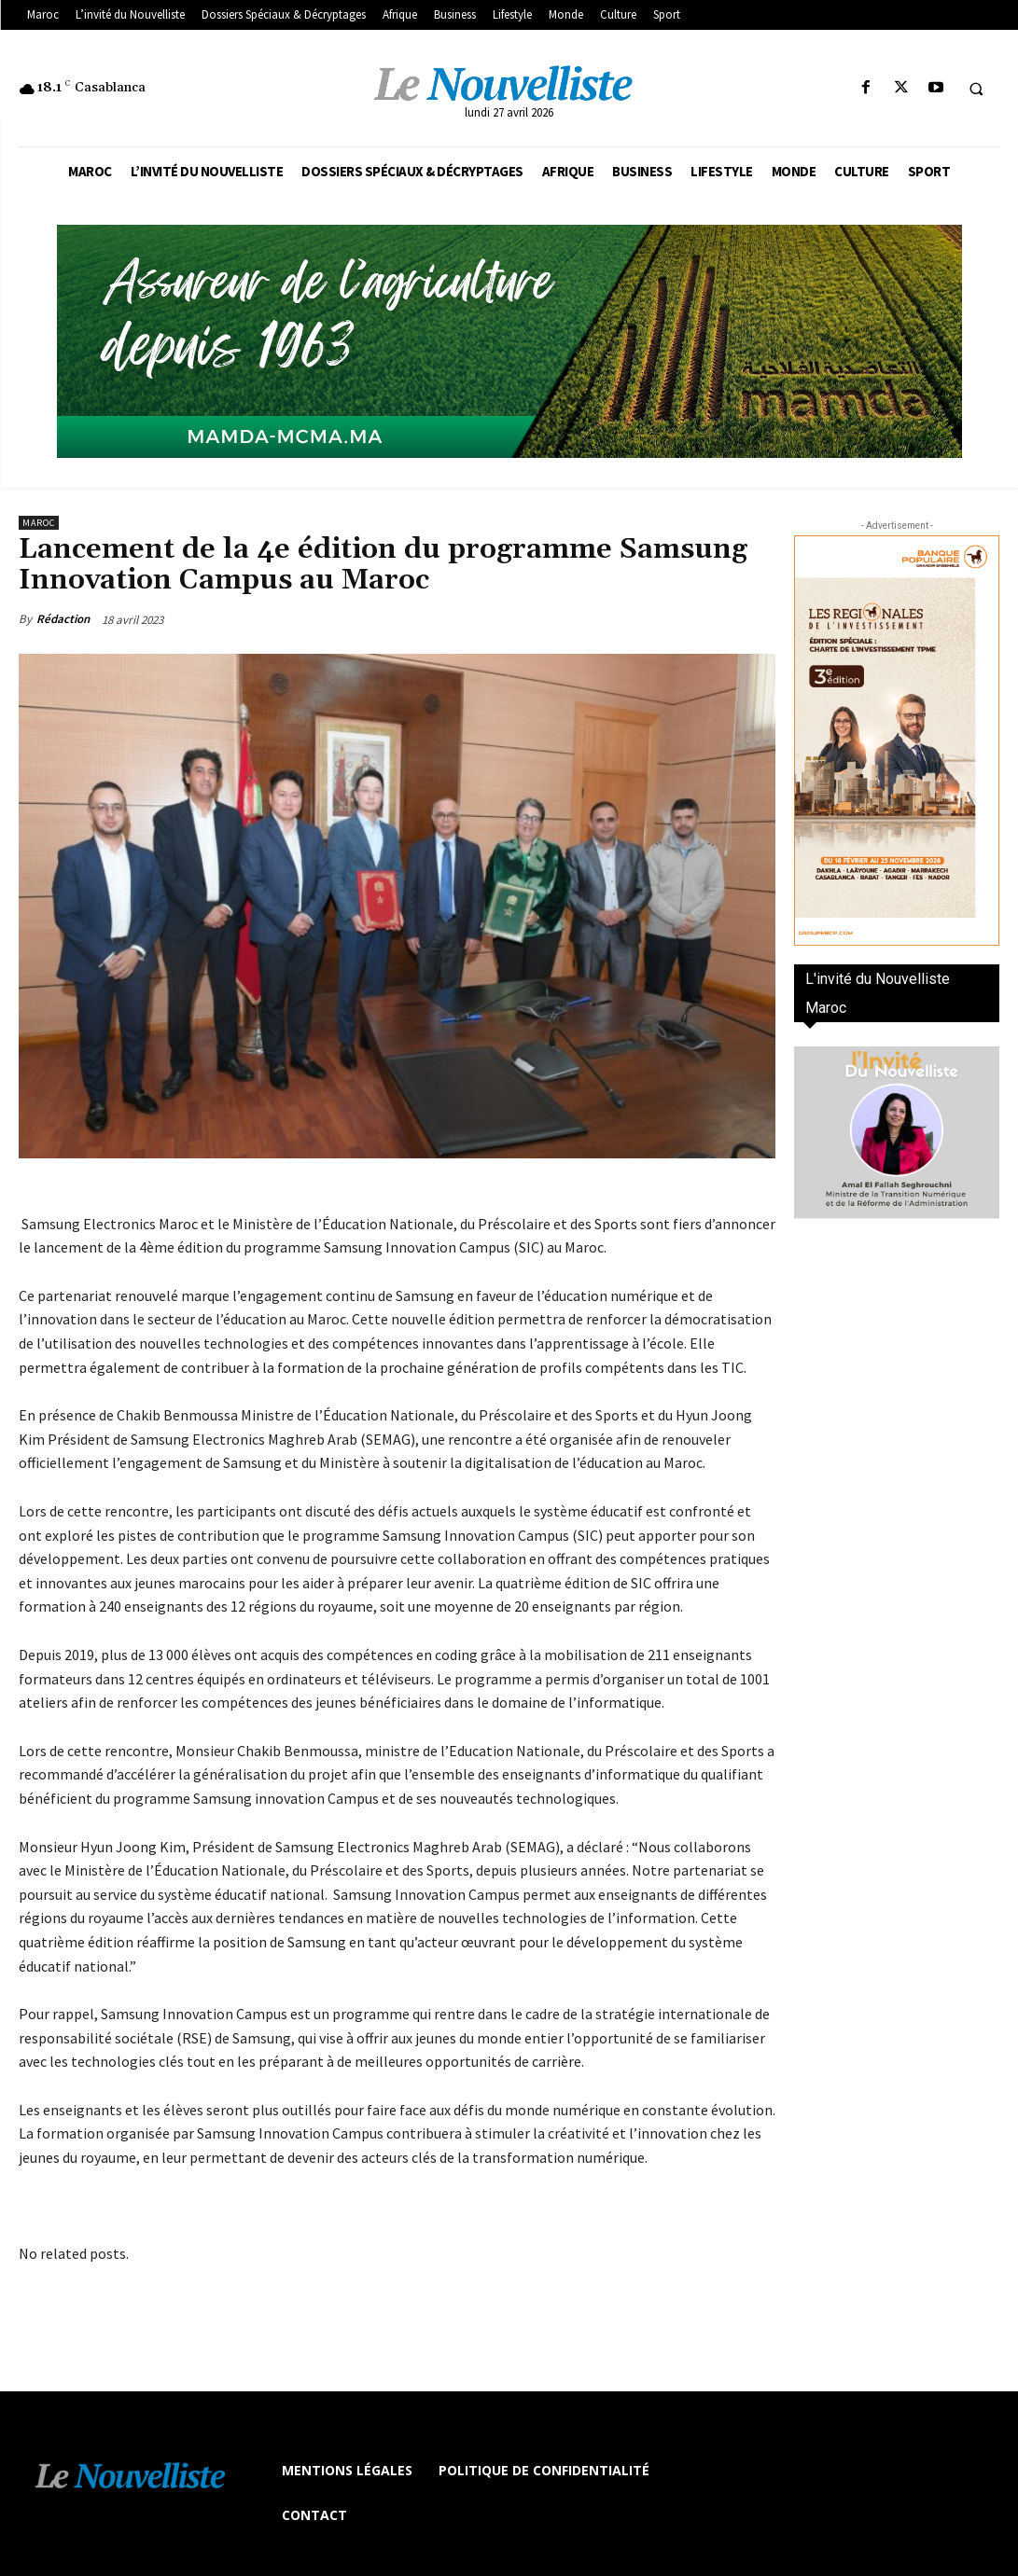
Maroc (39, 523)
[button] (976, 88)
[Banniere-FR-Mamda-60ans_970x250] (509, 341)
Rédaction (63, 619)
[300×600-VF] (896, 740)
